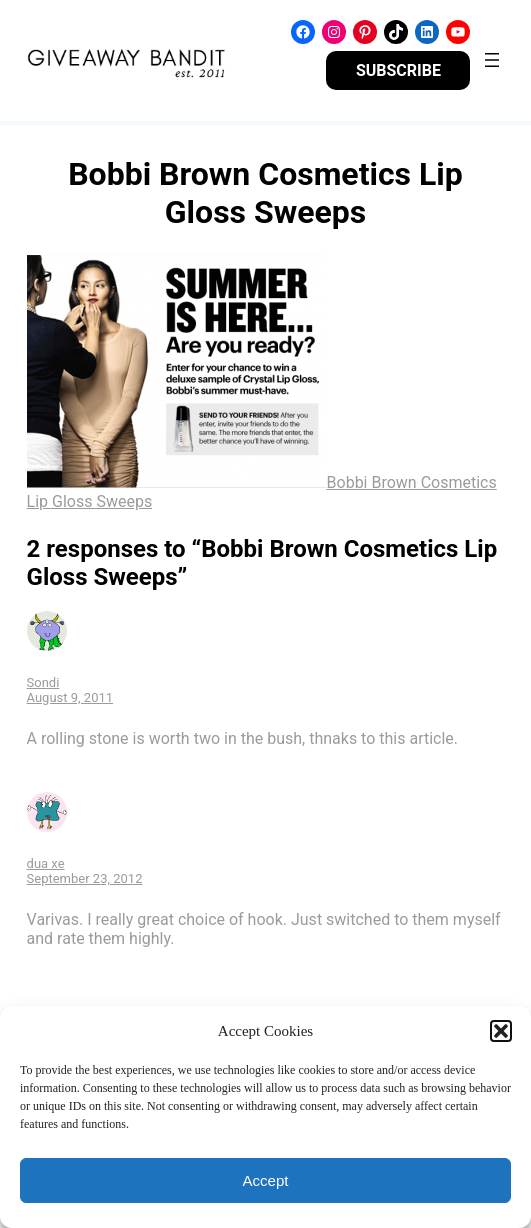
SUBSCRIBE (398, 70)
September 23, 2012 (85, 878)
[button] (501, 1031)
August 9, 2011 (70, 697)
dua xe (46, 863)
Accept (266, 1180)
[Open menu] (492, 60)
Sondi (43, 682)
